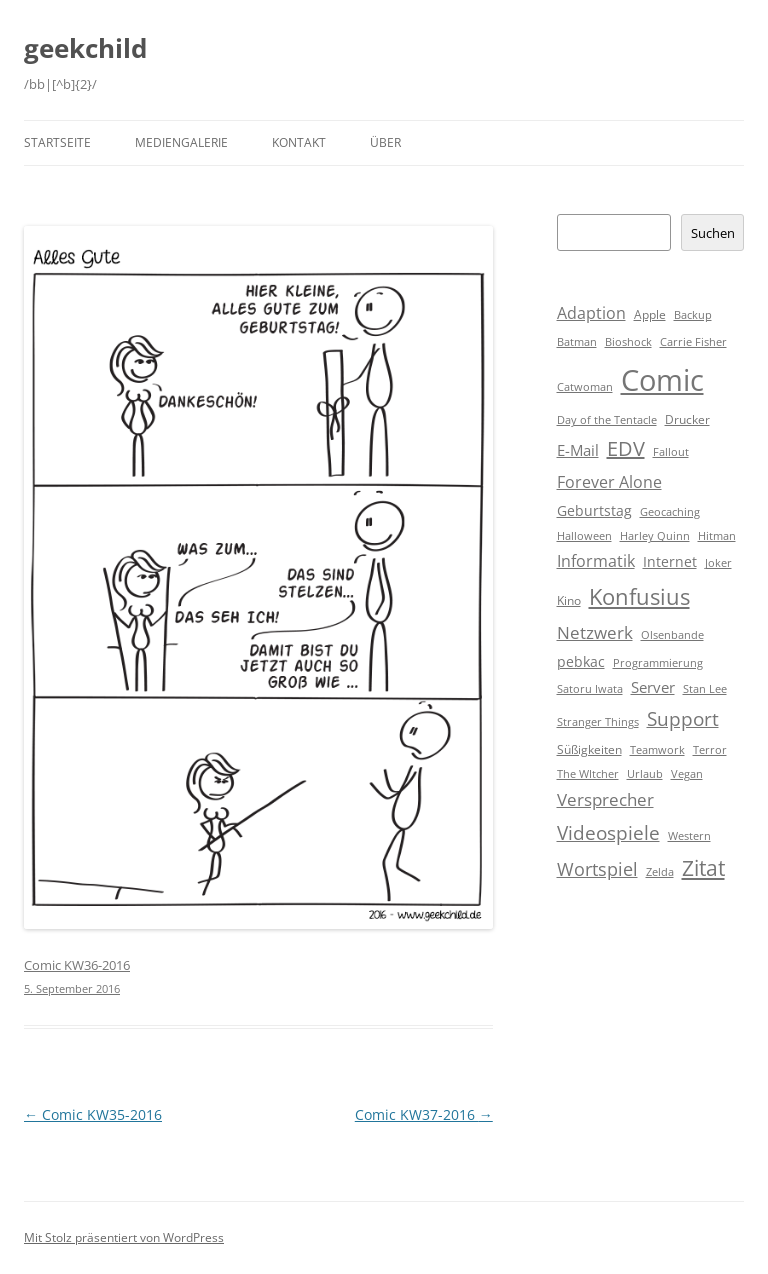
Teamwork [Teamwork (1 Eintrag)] (657, 750)
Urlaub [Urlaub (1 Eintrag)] (645, 774)
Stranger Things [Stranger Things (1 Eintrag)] (598, 722)
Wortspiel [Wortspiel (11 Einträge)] (597, 868)
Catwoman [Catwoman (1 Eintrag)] (585, 387)
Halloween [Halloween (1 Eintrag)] (584, 536)
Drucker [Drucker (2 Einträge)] (687, 419)
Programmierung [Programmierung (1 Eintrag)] (658, 663)
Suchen (713, 233)
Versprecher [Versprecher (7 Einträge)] (605, 799)
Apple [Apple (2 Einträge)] (650, 314)
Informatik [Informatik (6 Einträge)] (596, 561)
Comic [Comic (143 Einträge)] (662, 380)
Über (385, 142)
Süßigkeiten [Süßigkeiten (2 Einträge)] (589, 749)
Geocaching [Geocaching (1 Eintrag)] (670, 512)
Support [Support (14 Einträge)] (683, 718)
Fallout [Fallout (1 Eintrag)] (671, 452)
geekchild (85, 48)
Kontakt (299, 142)
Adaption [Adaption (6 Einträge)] (591, 313)
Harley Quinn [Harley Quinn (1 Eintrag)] (655, 536)
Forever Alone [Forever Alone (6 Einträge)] (609, 482)
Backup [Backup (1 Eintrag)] (693, 315)
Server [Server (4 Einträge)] (653, 687)
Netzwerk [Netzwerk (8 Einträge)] (595, 632)
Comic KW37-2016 (424, 1114)
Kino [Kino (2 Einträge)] (569, 600)
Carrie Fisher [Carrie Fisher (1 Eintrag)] (693, 342)
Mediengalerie (181, 142)
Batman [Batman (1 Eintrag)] (577, 342)
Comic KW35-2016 (93, 1114)
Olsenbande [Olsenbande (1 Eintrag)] (672, 635)
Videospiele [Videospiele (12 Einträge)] (608, 833)
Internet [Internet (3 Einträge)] (670, 561)
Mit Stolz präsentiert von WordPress (124, 1237)
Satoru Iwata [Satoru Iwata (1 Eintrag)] (590, 689)
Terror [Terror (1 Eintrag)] (710, 750)
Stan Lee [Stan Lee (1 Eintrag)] (705, 689)
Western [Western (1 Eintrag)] (689, 836)
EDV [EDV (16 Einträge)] (626, 448)
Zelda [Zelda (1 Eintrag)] (660, 872)
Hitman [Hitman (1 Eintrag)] (717, 536)
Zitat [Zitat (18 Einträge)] (703, 868)
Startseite (57, 142)
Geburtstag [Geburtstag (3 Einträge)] (594, 510)
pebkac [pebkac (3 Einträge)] (581, 661)
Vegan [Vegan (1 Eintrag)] (687, 774)
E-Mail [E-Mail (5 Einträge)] (578, 450)
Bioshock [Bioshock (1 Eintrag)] (628, 342)
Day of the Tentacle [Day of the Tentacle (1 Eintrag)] (607, 420)
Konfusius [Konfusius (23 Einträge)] (639, 596)
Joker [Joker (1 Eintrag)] (718, 563)
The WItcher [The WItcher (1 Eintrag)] (588, 774)
